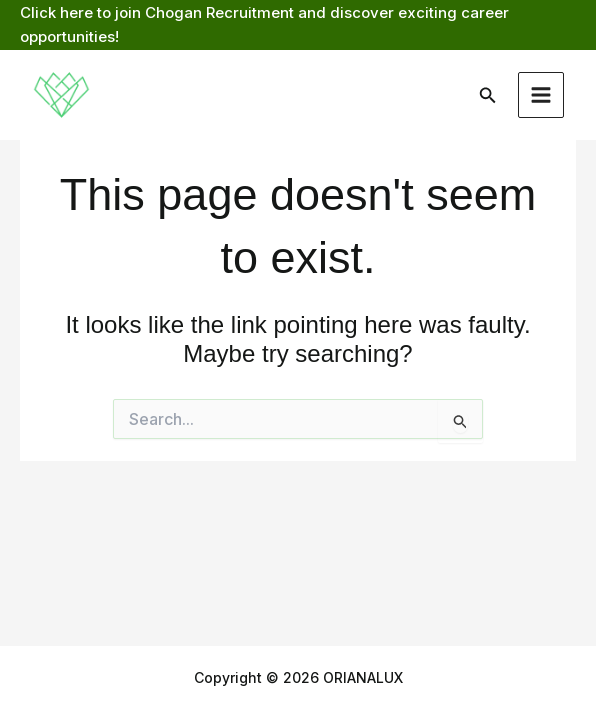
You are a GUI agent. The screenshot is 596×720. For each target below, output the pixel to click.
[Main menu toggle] (541, 95)
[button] (488, 95)
